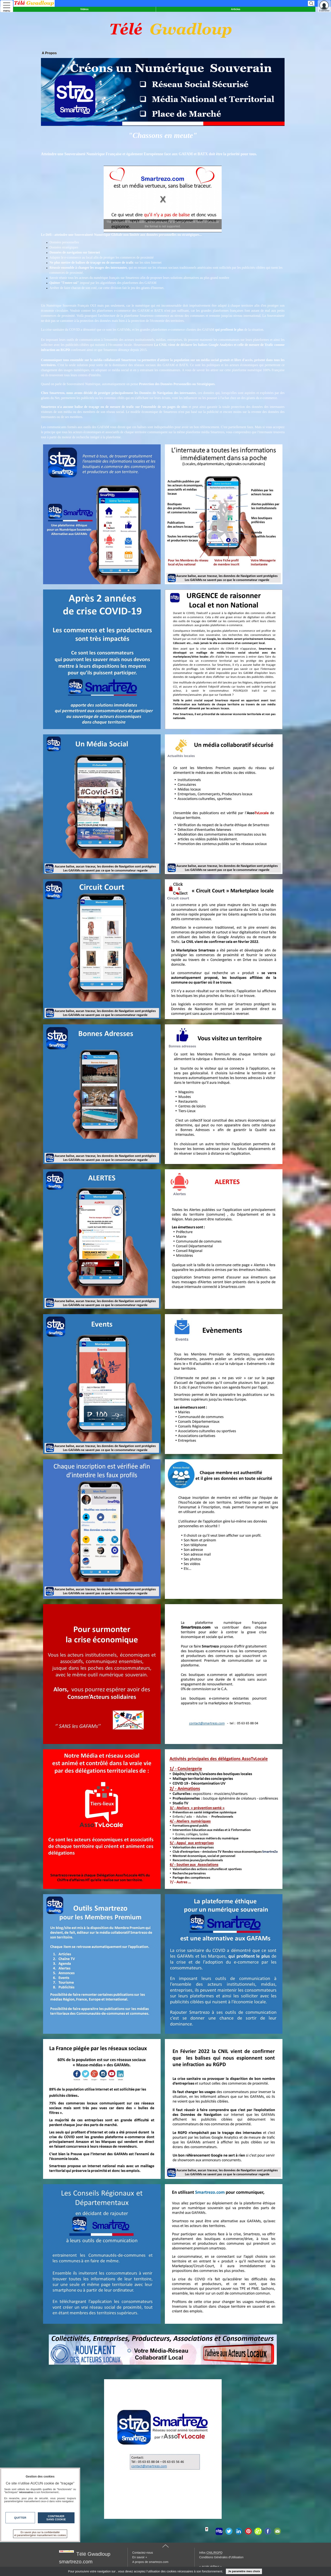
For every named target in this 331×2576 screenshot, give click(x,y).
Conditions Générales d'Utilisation (221, 2557)
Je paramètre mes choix (244, 2571)
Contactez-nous (142, 2552)
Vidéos (84, 9)
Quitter (20, 2517)
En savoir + (139, 2557)
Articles (235, 9)
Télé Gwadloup (93, 2554)
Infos (210, 2552)
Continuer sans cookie (56, 2518)
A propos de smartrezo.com (150, 2562)
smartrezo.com (76, 2561)
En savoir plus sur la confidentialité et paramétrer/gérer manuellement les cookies (40, 2534)
